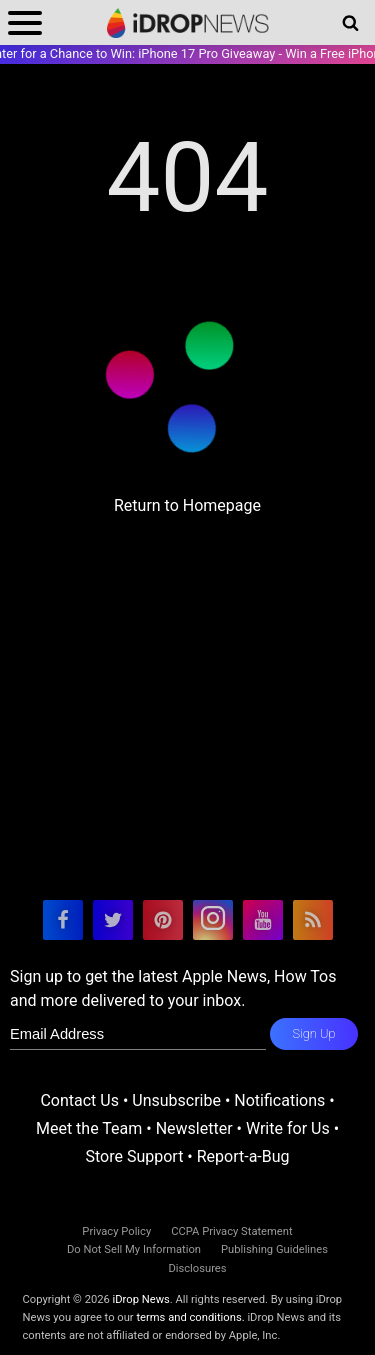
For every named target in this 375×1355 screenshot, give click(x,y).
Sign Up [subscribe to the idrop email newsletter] (313, 1033)
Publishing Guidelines (274, 1249)
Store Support (134, 1156)
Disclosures (197, 1268)
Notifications (279, 1100)
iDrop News (141, 1299)
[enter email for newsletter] (138, 1034)
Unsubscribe (176, 1100)
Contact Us (79, 1100)
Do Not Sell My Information (134, 1249)
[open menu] (25, 22)
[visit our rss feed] (313, 920)
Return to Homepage (187, 505)
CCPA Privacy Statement (231, 1231)
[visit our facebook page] (63, 920)
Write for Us (288, 1128)
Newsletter (194, 1128)
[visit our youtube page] (263, 920)
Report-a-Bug (243, 1156)
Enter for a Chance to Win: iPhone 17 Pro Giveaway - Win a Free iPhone (187, 53)
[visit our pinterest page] (163, 920)
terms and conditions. (190, 1317)
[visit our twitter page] (113, 920)
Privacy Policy (116, 1231)
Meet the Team (89, 1128)
